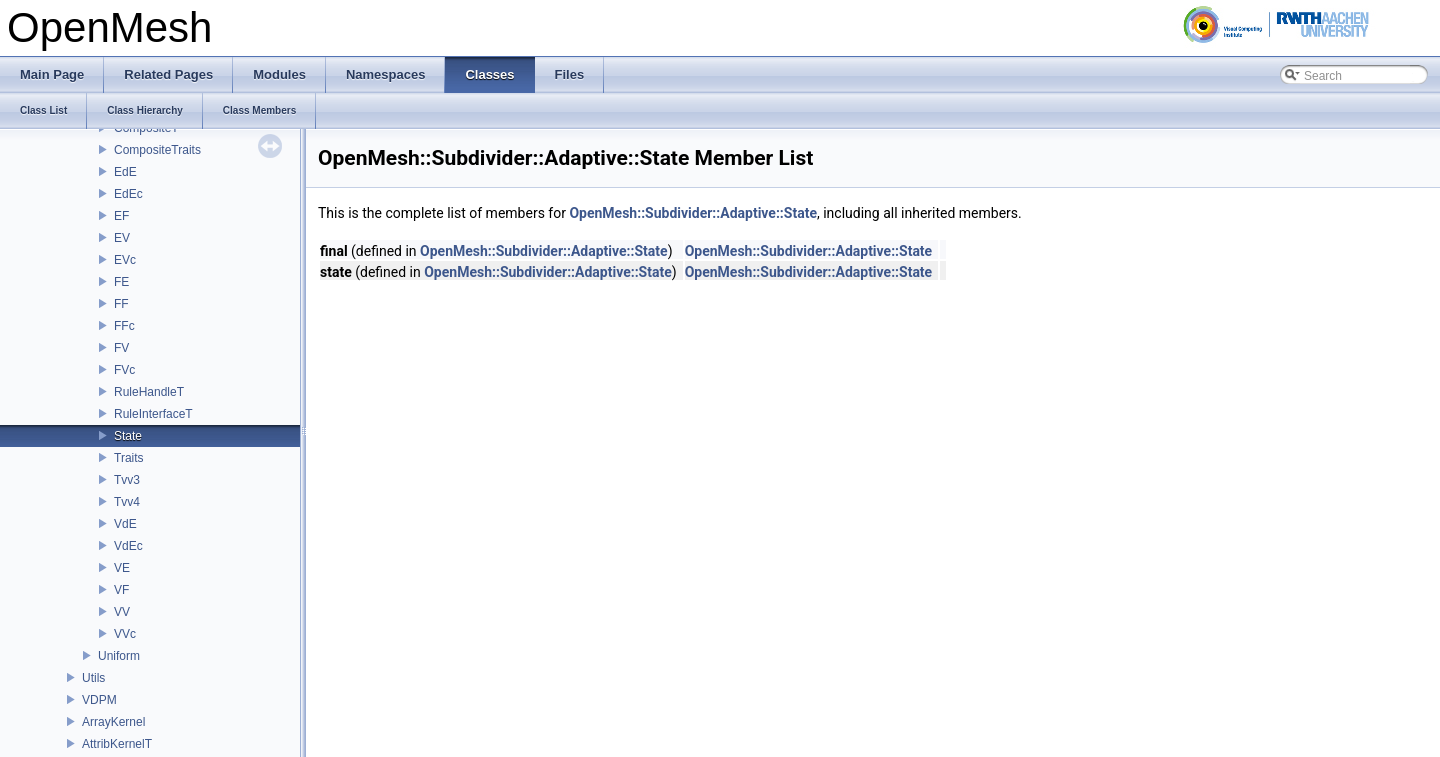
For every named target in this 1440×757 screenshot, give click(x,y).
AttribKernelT (117, 744)
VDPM (99, 700)
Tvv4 (127, 502)
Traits (129, 458)
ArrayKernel (113, 722)
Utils (93, 678)
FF (121, 304)
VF (121, 590)
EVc (125, 260)
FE (121, 282)
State (128, 436)
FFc (124, 326)
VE (122, 568)
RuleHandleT (149, 392)
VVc (125, 634)
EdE (125, 172)
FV (121, 348)
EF (121, 216)
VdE (125, 524)
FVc (124, 370)
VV (122, 612)
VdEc (128, 546)
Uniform (119, 656)
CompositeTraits (157, 150)
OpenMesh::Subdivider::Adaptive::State (693, 213)
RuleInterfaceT (153, 414)
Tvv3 (127, 480)
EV (122, 238)
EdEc (128, 194)
